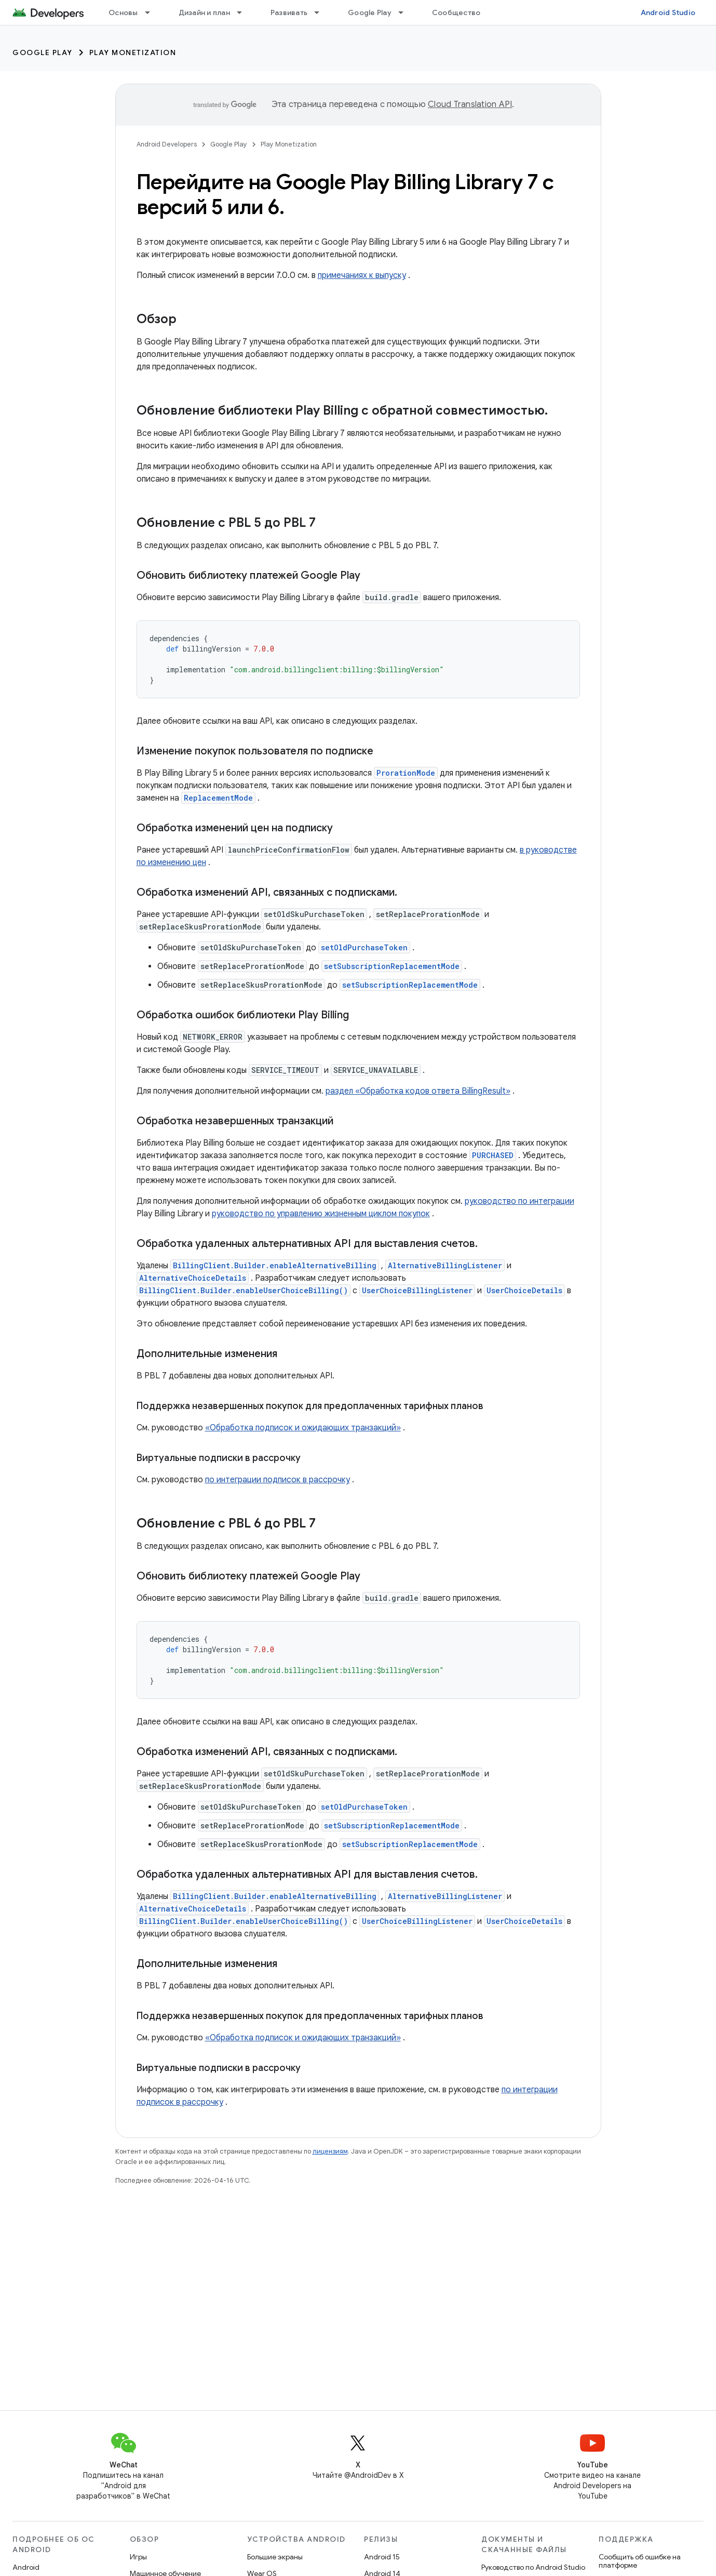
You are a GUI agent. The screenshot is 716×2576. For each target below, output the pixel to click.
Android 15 (382, 2556)
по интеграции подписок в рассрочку (277, 1480)
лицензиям (330, 2151)
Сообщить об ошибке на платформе (640, 2561)
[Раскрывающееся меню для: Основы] (152, 12)
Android (25, 2567)
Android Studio (668, 12)
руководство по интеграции (519, 1201)
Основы (123, 12)
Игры (138, 2556)
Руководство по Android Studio (533, 2567)
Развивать (289, 12)
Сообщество (456, 12)
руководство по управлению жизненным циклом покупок (321, 1214)
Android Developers (167, 144)
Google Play (369, 12)
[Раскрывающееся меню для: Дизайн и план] (244, 12)
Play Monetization (133, 52)
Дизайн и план (204, 12)
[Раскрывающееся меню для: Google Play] (405, 12)
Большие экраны (275, 2556)
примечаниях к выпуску (362, 275)
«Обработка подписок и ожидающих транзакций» (303, 1428)
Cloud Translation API (470, 104)
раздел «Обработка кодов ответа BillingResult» (418, 1091)
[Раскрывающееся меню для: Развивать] (321, 12)
